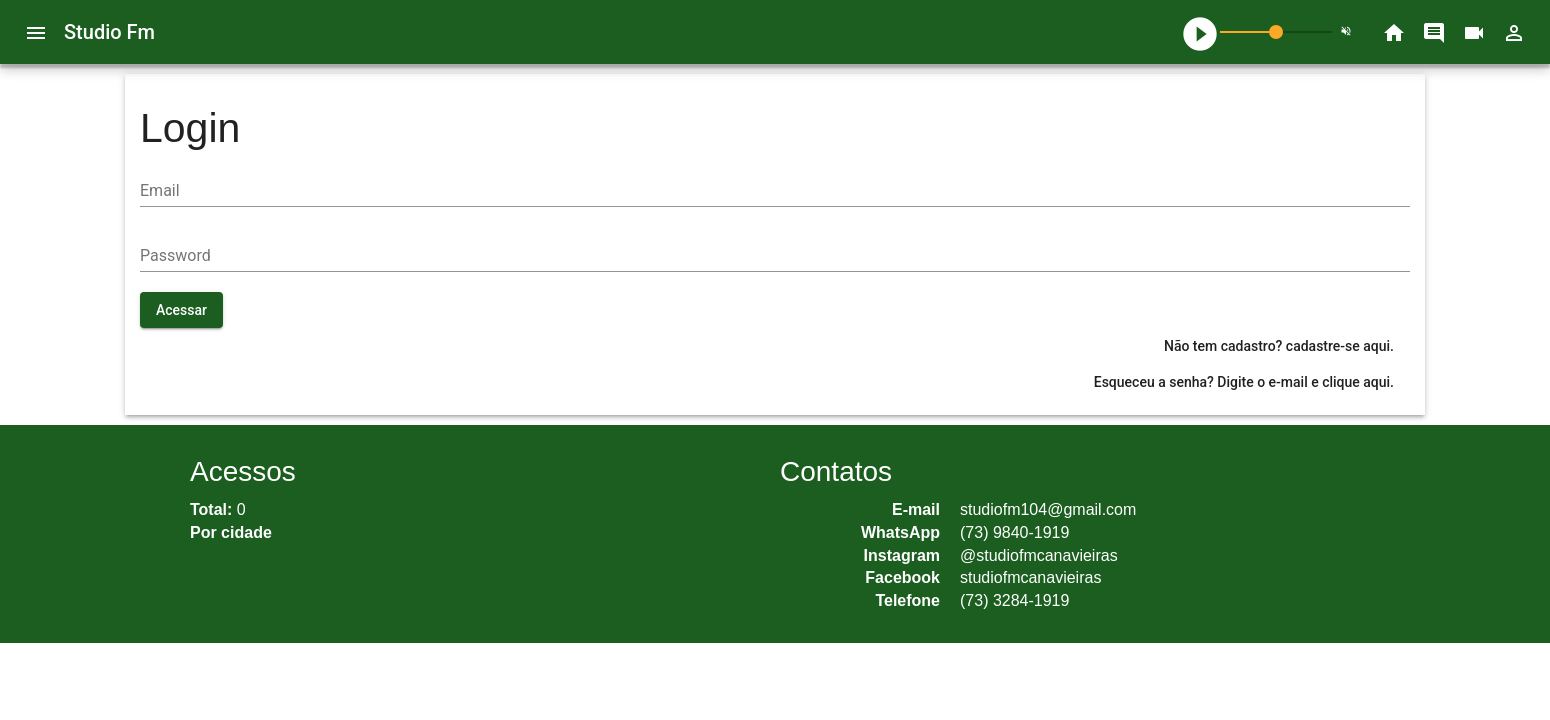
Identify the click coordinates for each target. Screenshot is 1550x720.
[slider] (1276, 32)
